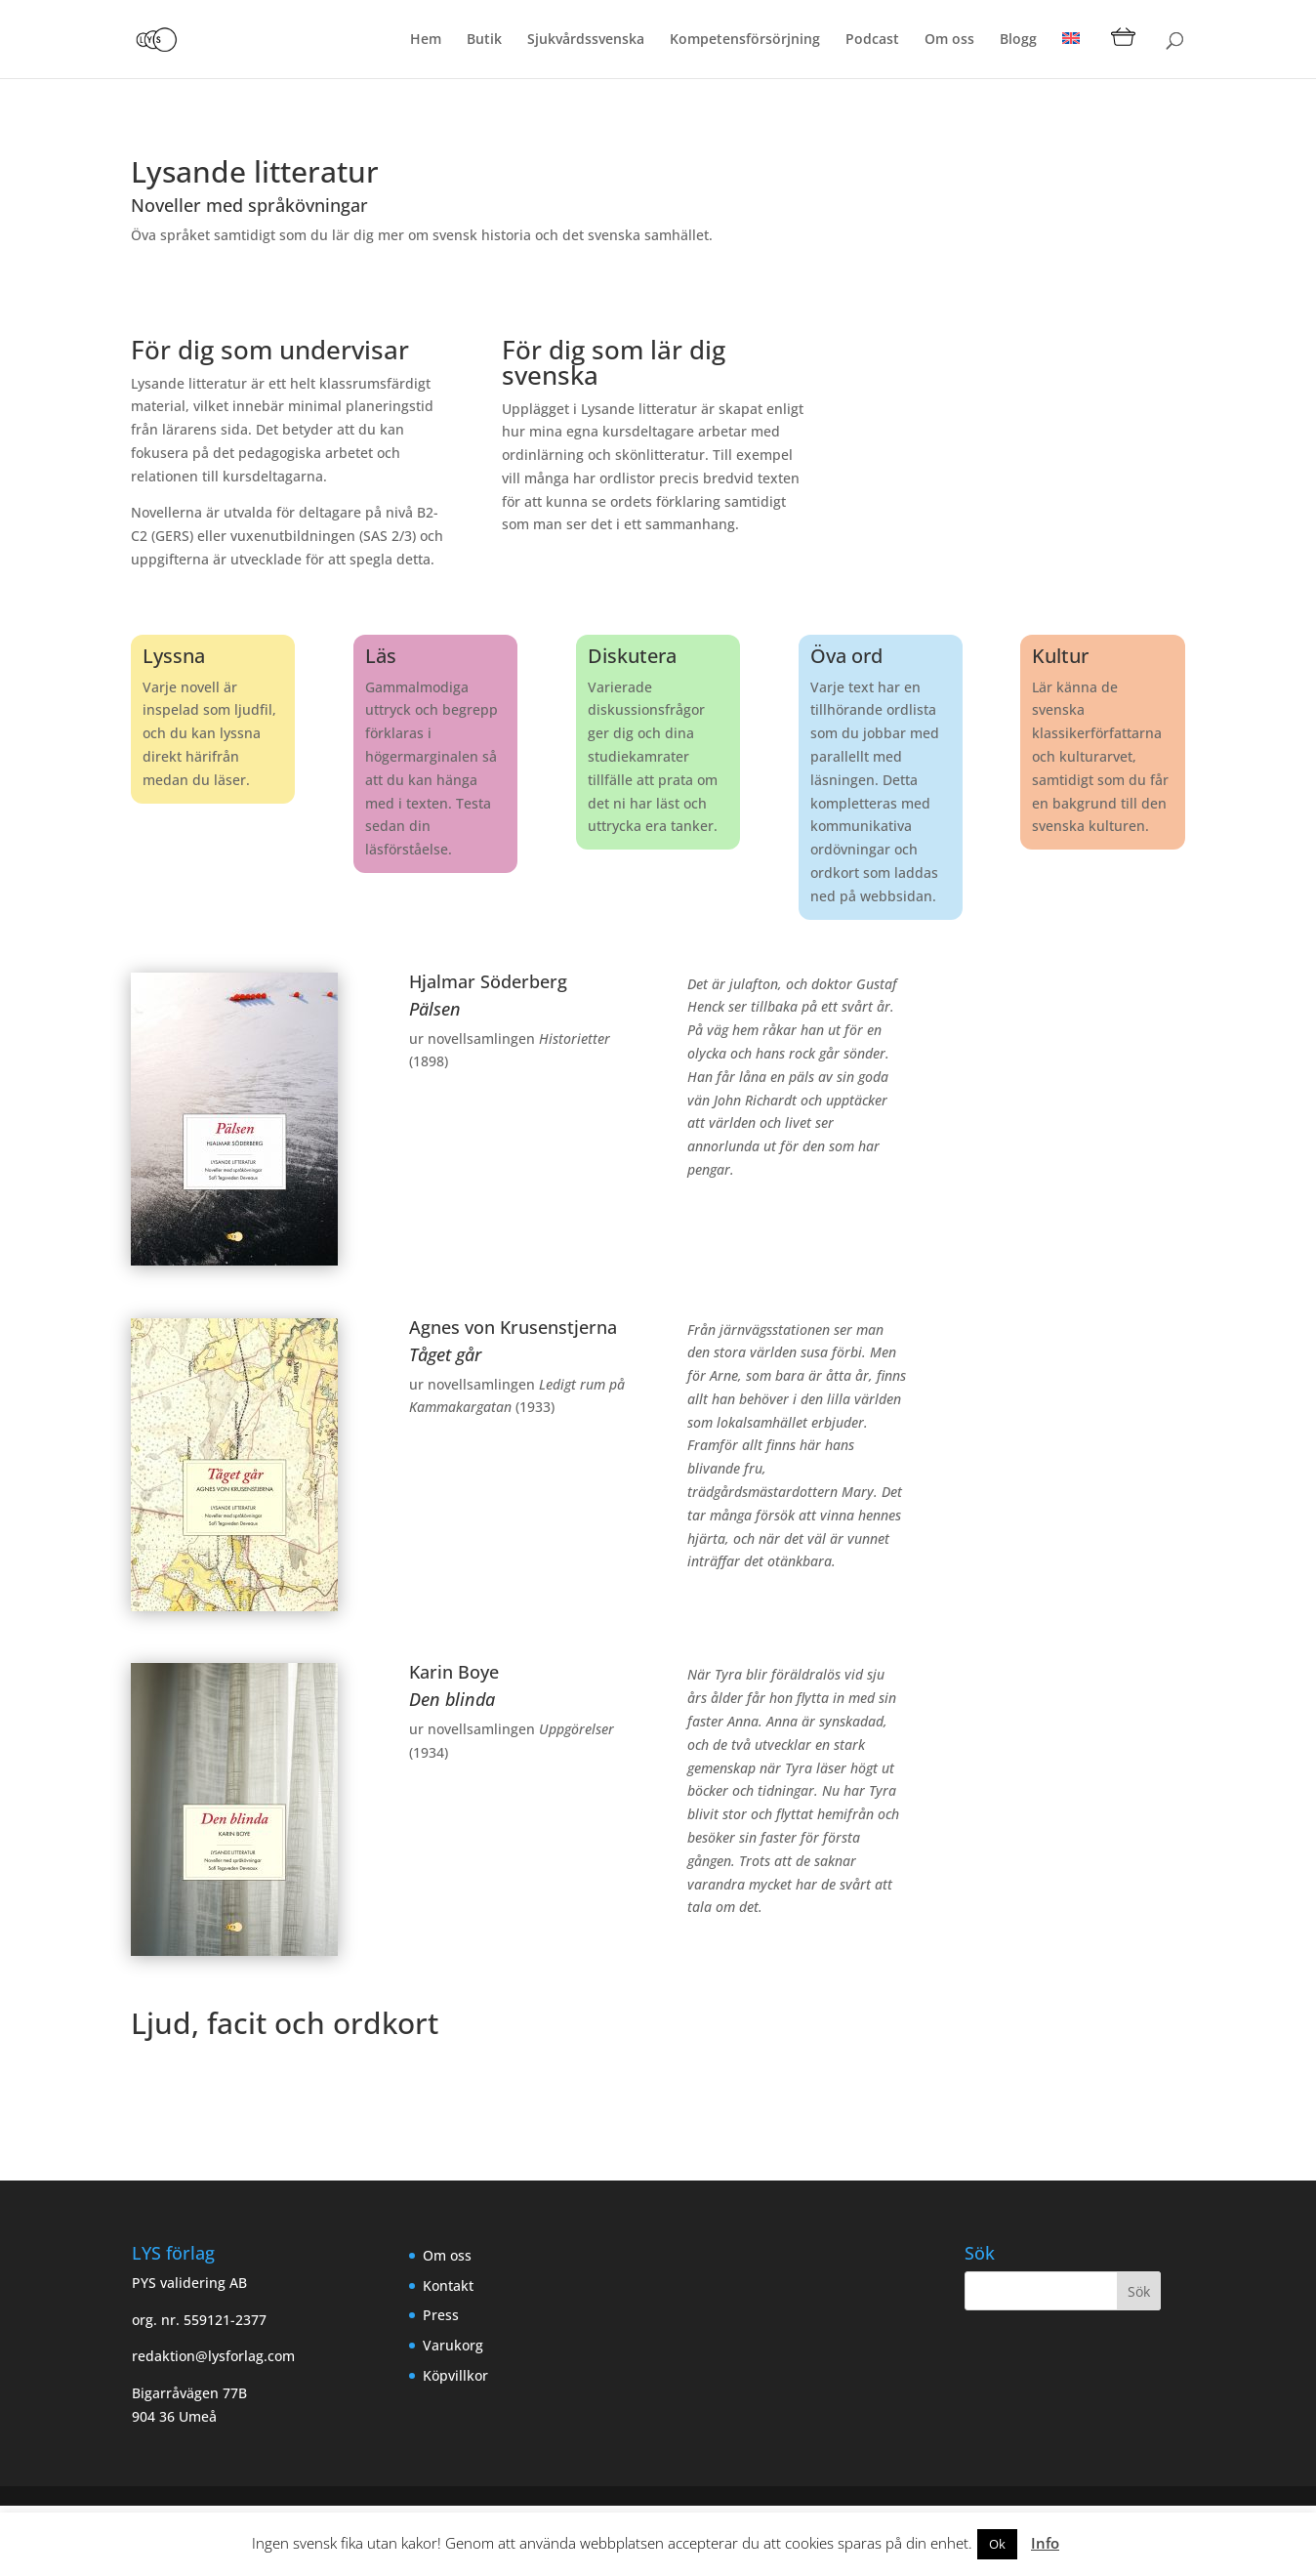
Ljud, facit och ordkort (284, 2023)
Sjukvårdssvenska (585, 40)
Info (1045, 2543)
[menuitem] (1071, 55)
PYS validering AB (189, 2282)
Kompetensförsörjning (745, 40)
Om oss (949, 40)
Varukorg (453, 2345)
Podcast (872, 40)
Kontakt (448, 2285)
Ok (997, 2544)
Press (441, 2315)
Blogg (1018, 40)
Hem (425, 40)
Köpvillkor (455, 2375)
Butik (484, 40)
